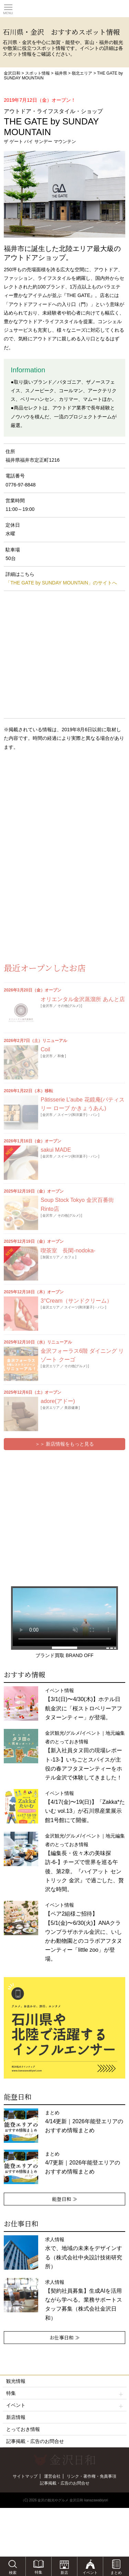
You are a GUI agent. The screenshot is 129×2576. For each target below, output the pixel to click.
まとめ (84, 2121)
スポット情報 (37, 73)
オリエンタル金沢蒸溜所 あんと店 (83, 999)
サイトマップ (25, 2476)
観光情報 (15, 2381)
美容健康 (71, 1408)
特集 (64, 2393)
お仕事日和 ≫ (65, 2337)
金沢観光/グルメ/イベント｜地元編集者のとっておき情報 (85, 1862)
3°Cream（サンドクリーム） (76, 1301)
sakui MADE (56, 1150)
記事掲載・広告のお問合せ (35, 2441)
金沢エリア (51, 1307)
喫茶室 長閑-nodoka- (68, 1250)
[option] (64, 2027)
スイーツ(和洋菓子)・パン (77, 1115)
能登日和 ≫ (64, 2198)
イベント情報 (83, 1932)
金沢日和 (12, 73)
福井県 (61, 73)
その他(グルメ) (68, 1006)
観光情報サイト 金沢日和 (64, 8)
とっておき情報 (23, 2429)
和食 (60, 1056)
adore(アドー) (58, 1401)
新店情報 (15, 2417)
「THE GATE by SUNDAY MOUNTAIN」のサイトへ (61, 582)
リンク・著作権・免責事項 (91, 2476)
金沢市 (47, 1006)
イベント (64, 2405)
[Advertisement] (55, 812)
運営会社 (52, 2476)
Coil (45, 1049)
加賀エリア (51, 1257)
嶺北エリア (82, 73)
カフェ (69, 1257)
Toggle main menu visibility (8, 7)
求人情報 (83, 2300)
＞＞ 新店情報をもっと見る (64, 1444)
